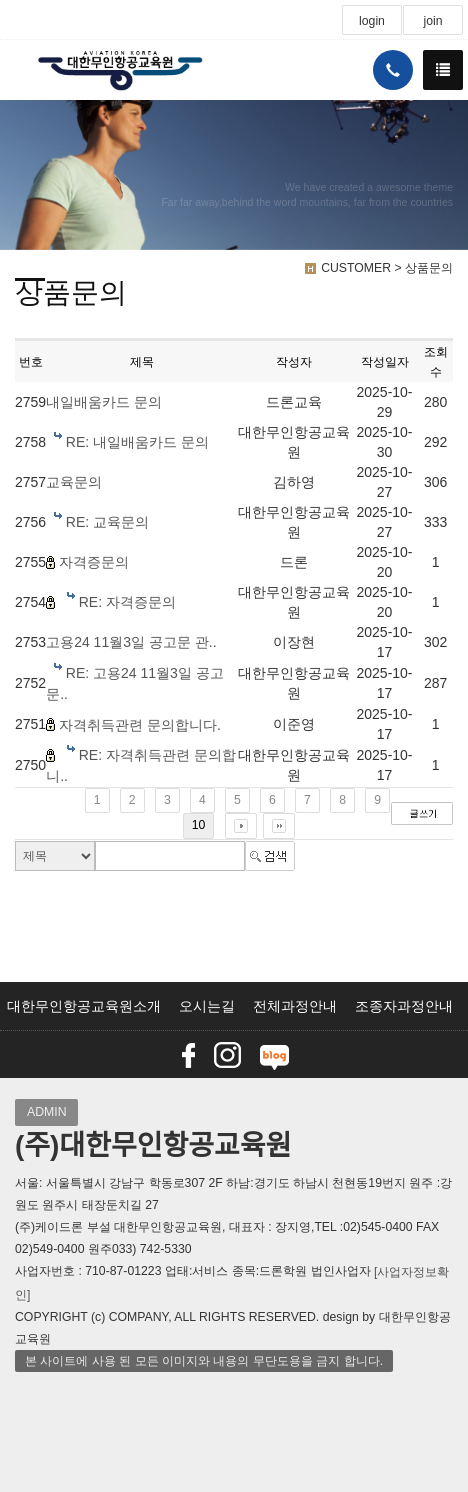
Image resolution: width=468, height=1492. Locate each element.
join (432, 21)
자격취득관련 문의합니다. (140, 725)
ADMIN (46, 1112)
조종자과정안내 (404, 1006)
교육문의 (74, 482)
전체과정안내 (295, 1006)
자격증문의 (94, 562)
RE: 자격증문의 (127, 602)
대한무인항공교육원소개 (84, 1006)
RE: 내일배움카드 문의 (137, 442)
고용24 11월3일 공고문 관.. (131, 642)
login (372, 21)
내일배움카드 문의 (104, 402)
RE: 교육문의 (107, 522)
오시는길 (207, 1006)
